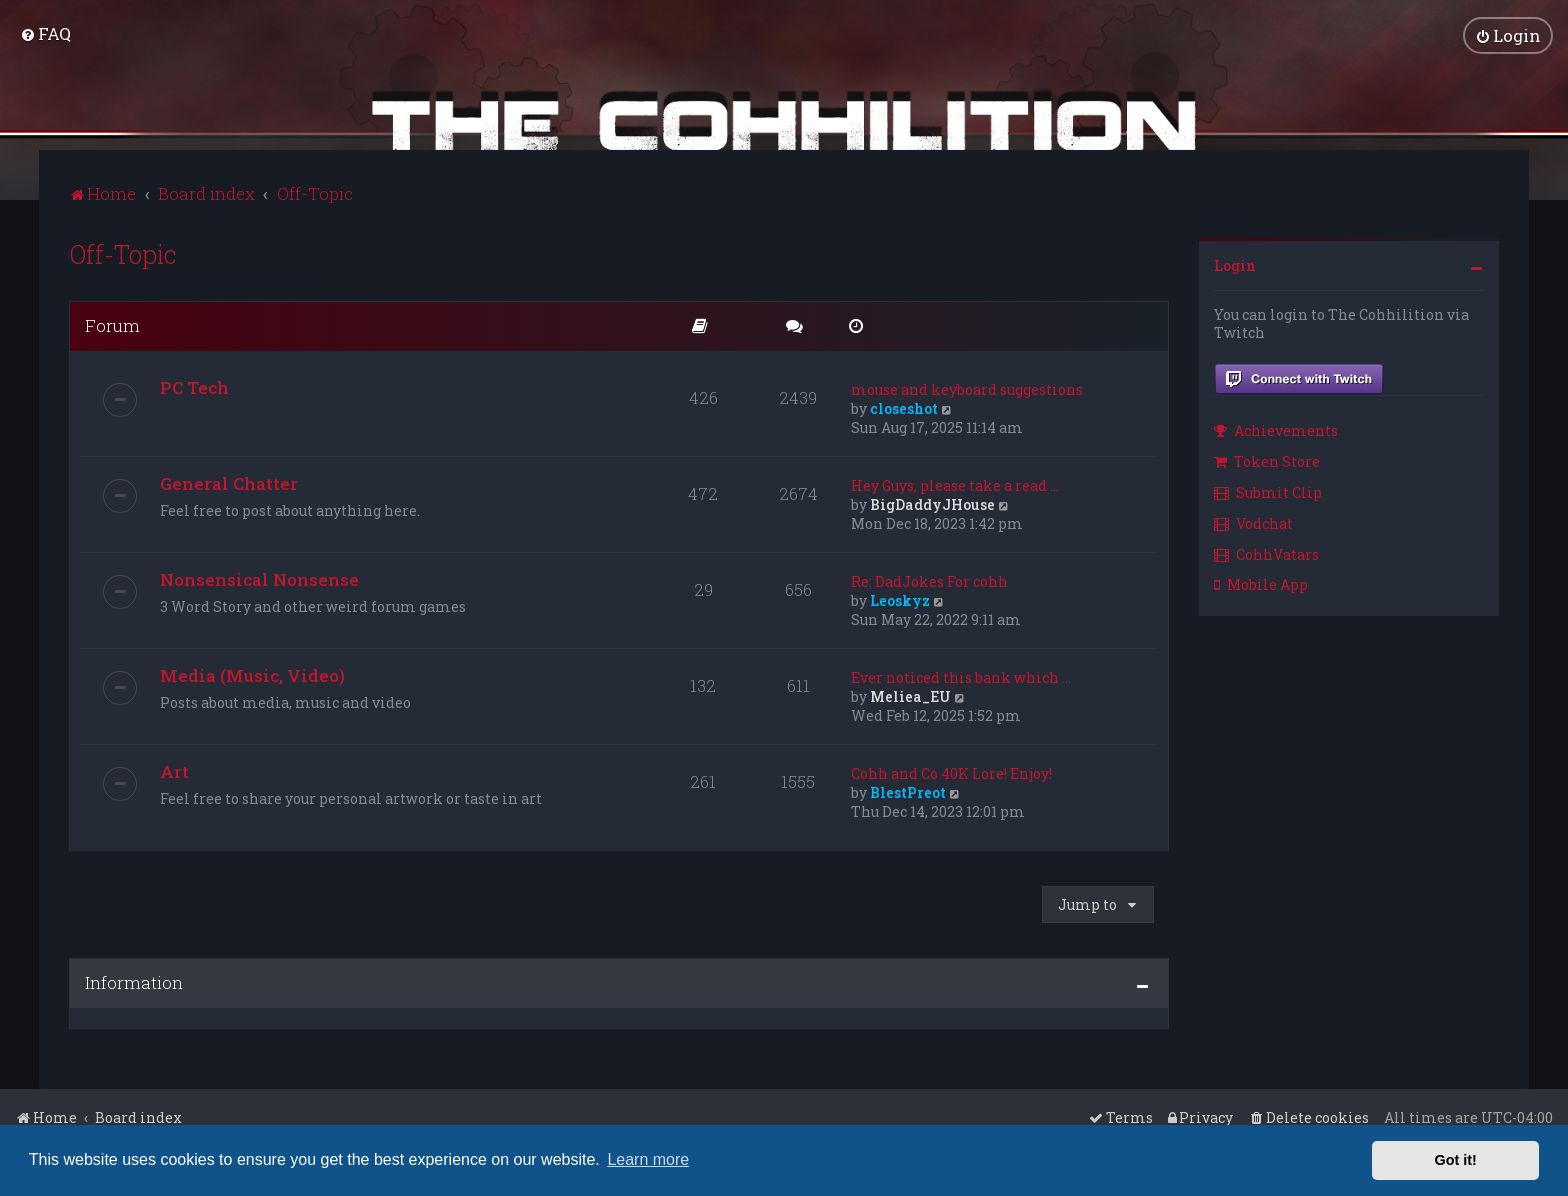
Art (174, 768)
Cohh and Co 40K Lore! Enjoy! (951, 770)
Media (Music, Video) (252, 672)
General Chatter (229, 480)
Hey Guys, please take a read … (955, 482)
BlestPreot (908, 789)
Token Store (1267, 459)
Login (1235, 262)
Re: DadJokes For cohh (929, 578)
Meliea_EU (910, 693)
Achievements (1276, 428)
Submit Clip (1268, 489)
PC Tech (194, 384)
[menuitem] (45, 32)
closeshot (904, 405)
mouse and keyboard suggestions (967, 386)
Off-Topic (123, 251)
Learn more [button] (648, 1159)
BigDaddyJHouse (932, 501)
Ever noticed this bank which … (961, 674)
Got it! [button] (1456, 1160)
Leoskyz (900, 597)
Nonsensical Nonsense (259, 576)
